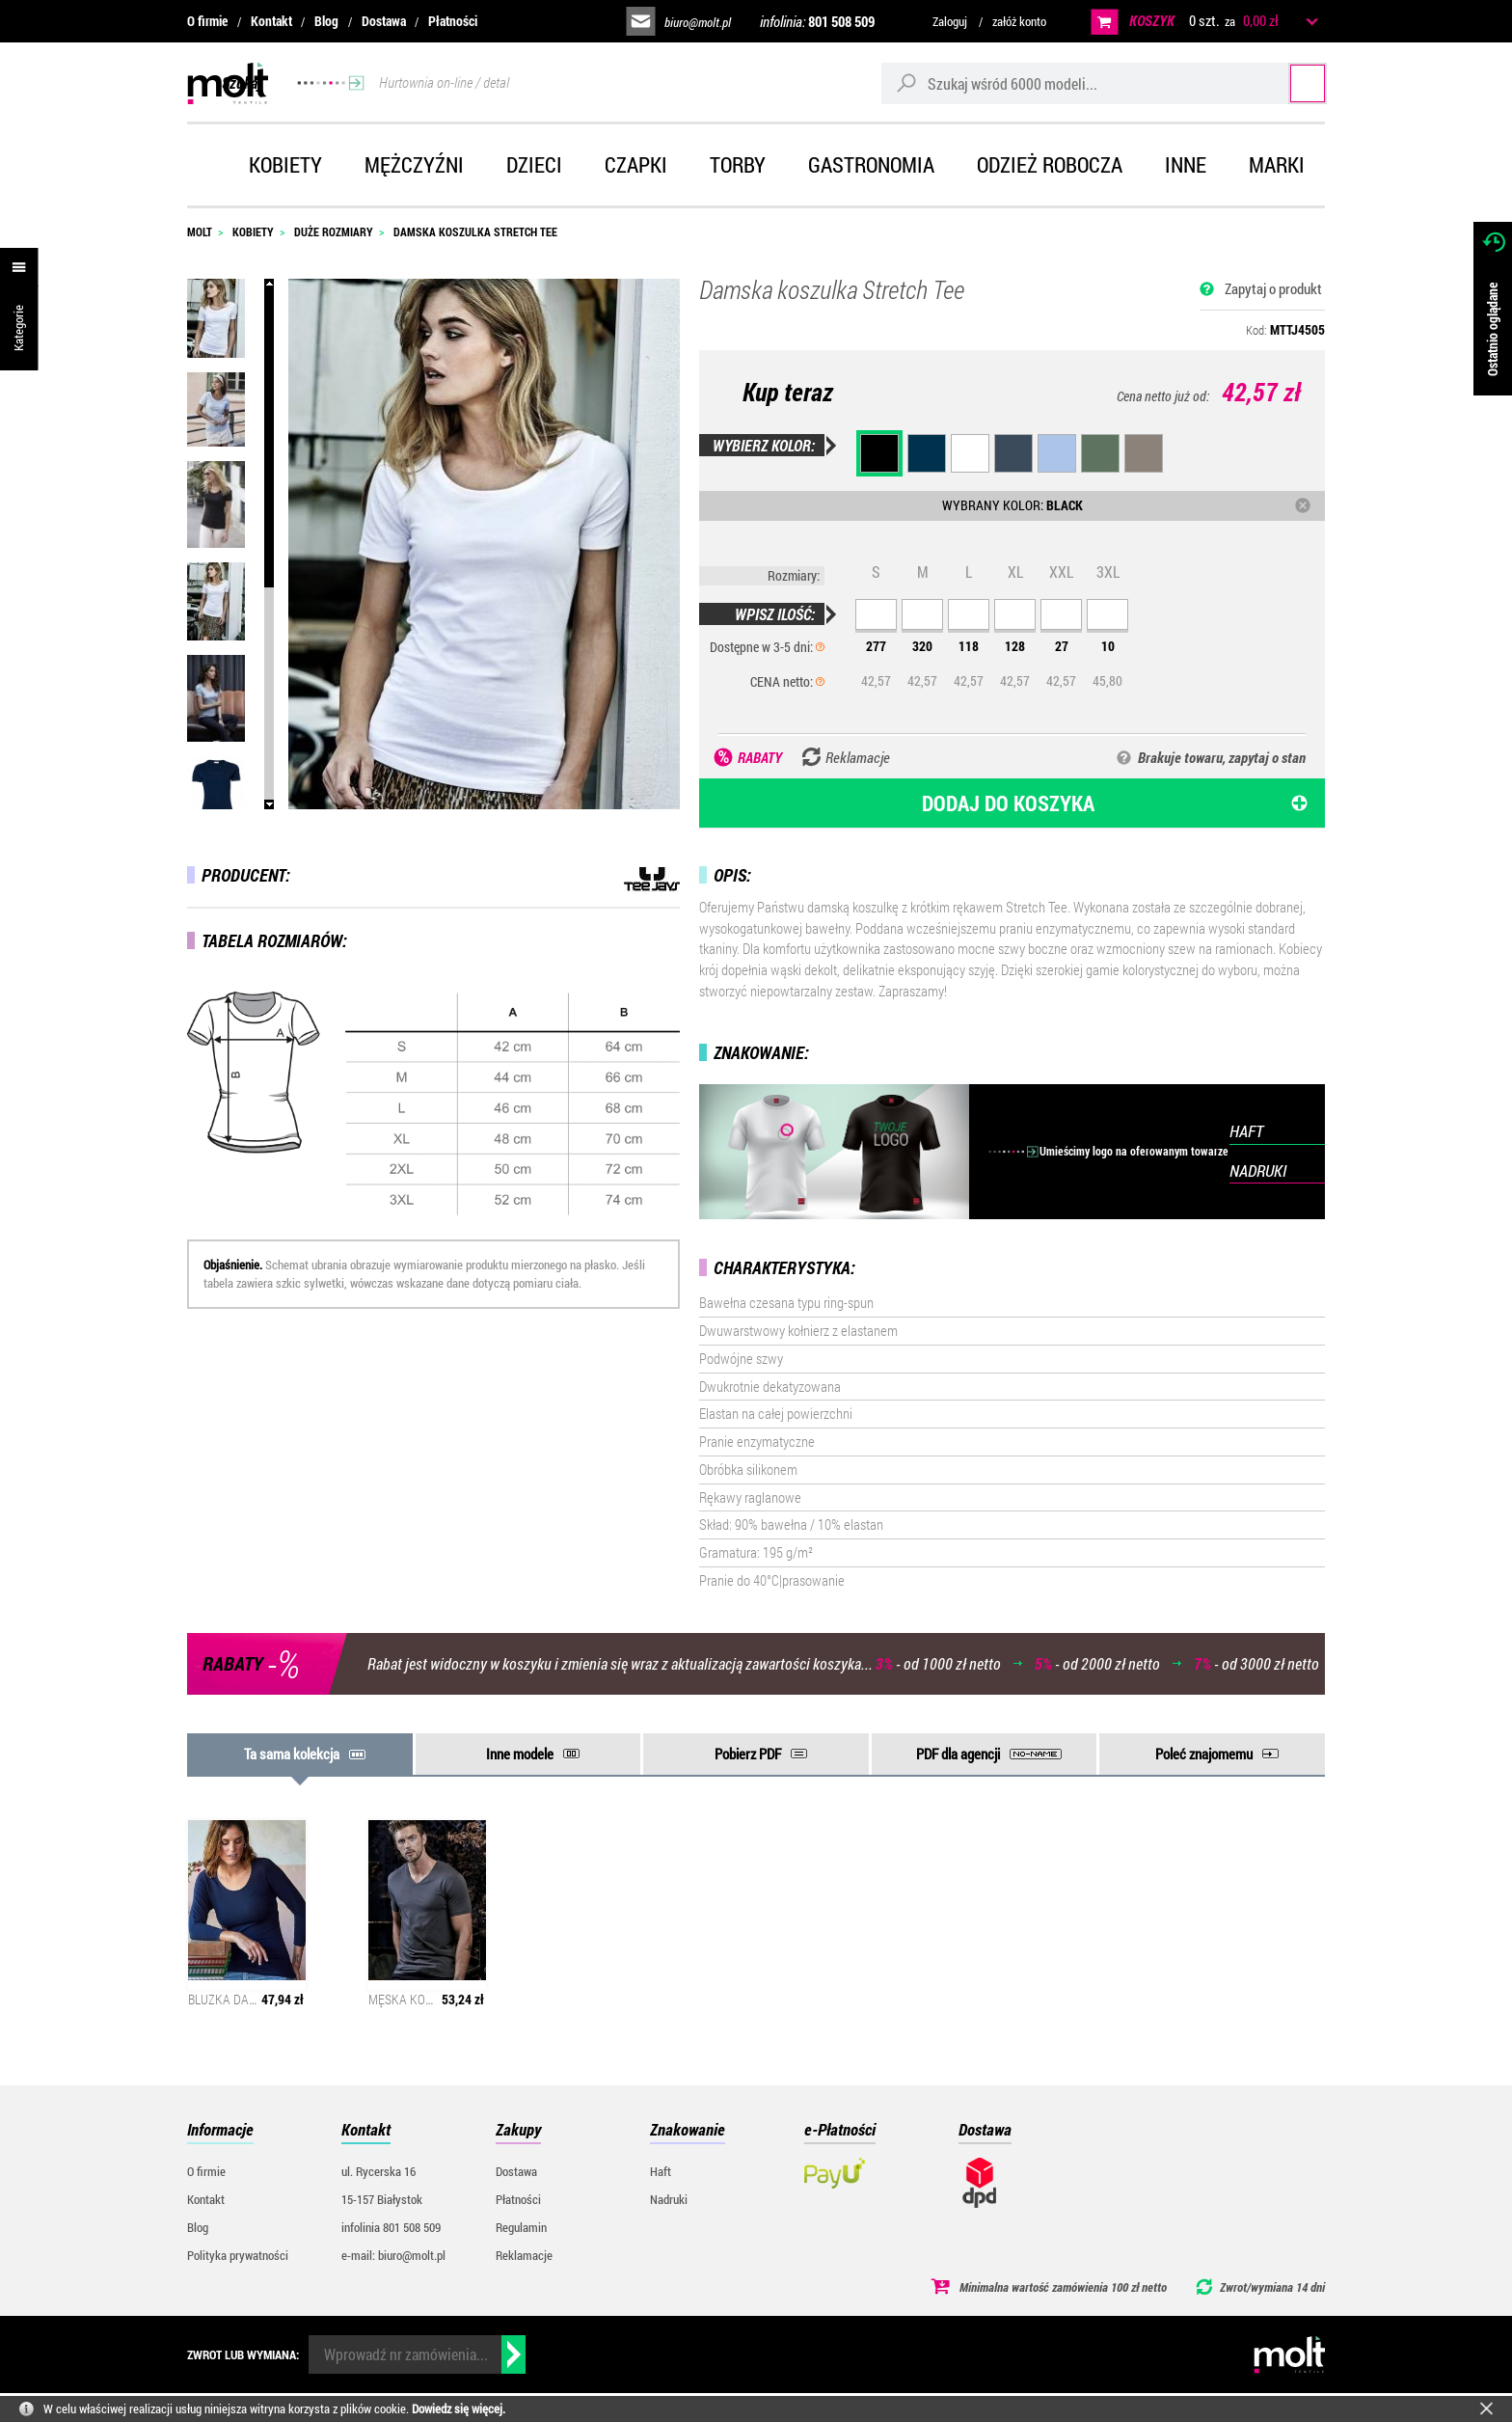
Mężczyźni (414, 164)
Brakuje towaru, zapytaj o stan (1222, 757)
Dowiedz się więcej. (458, 2408)
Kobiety (285, 164)
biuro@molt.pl (697, 22)
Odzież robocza (1049, 164)
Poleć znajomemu (1204, 1753)
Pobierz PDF (748, 1753)
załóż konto (1019, 21)
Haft (660, 2171)
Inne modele (520, 1753)
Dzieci (534, 164)
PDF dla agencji (958, 1753)
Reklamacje (524, 2255)
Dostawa (384, 21)
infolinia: (817, 21)
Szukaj (1289, 82)
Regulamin (521, 2227)
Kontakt (271, 21)
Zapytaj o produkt (1273, 288)
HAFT (1246, 1131)
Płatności (452, 21)
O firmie (207, 21)
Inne (1185, 164)
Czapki (636, 164)
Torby (738, 164)
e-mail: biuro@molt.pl (393, 2255)
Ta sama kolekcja (291, 1753)
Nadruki (669, 2199)
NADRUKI (1257, 1170)
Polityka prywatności (237, 2255)
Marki (1277, 164)
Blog (326, 21)
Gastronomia (871, 164)
